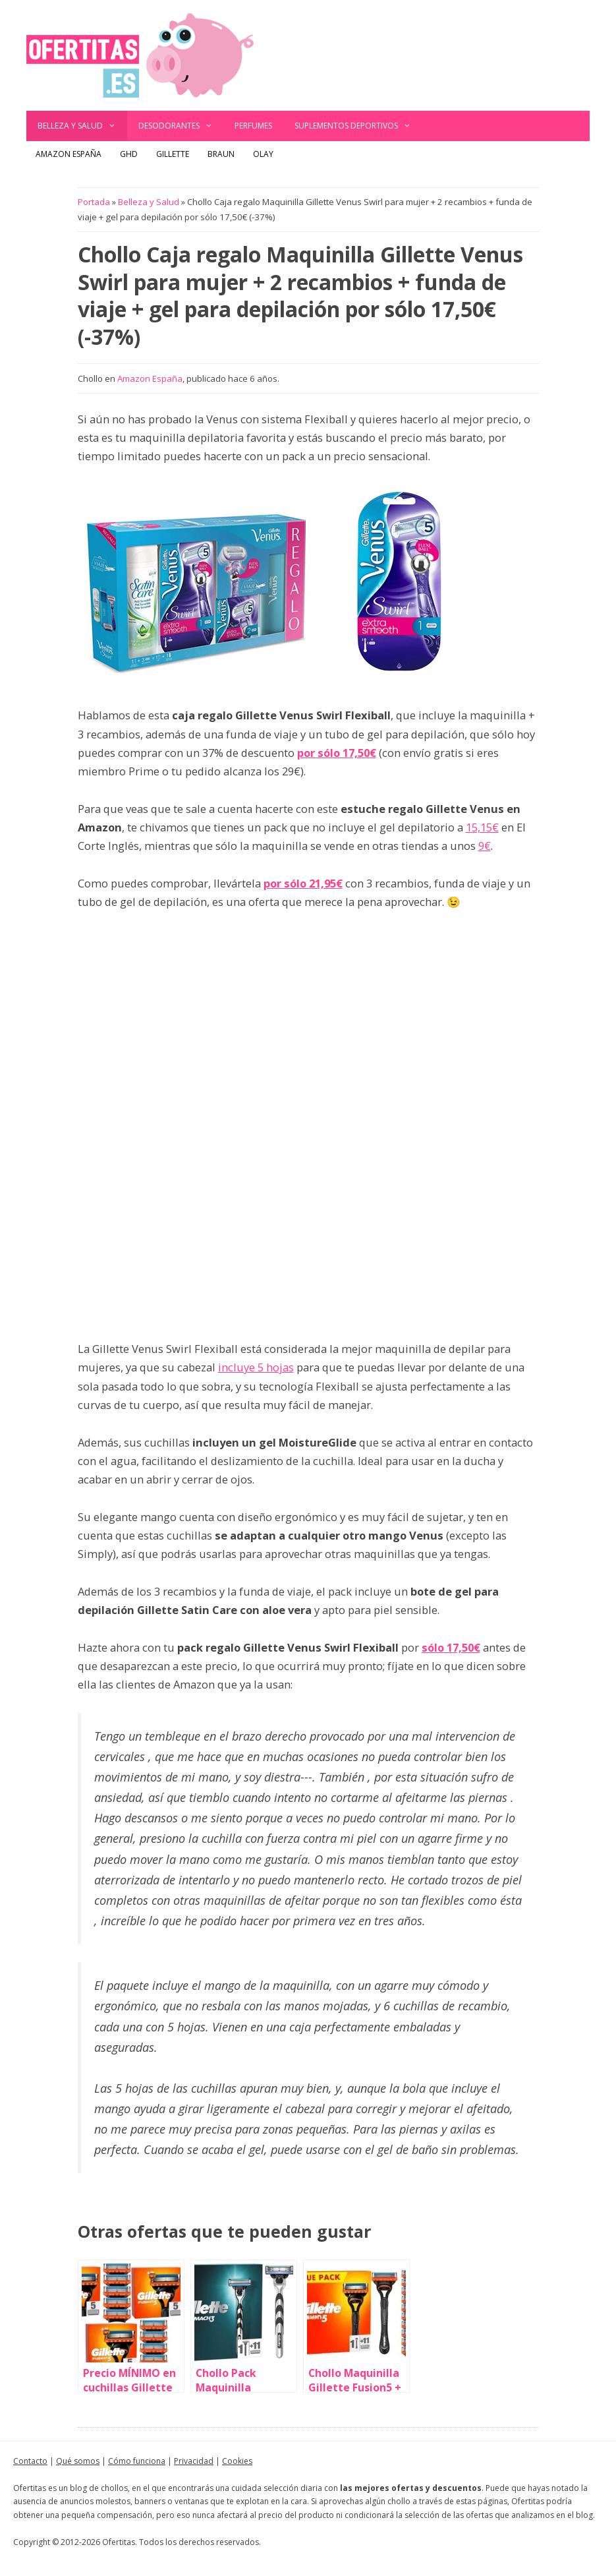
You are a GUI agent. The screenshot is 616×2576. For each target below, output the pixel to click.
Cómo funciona (136, 2461)
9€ (484, 845)
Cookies (237, 2461)
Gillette (172, 154)
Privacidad (193, 2461)
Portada (94, 202)
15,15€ (482, 827)
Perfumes (253, 125)
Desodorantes (181, 126)
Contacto (30, 2461)
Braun (221, 154)
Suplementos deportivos (358, 126)
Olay (263, 154)
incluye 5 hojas (256, 1367)
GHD (129, 154)
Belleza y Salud (82, 126)
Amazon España (68, 154)
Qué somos (77, 2461)
